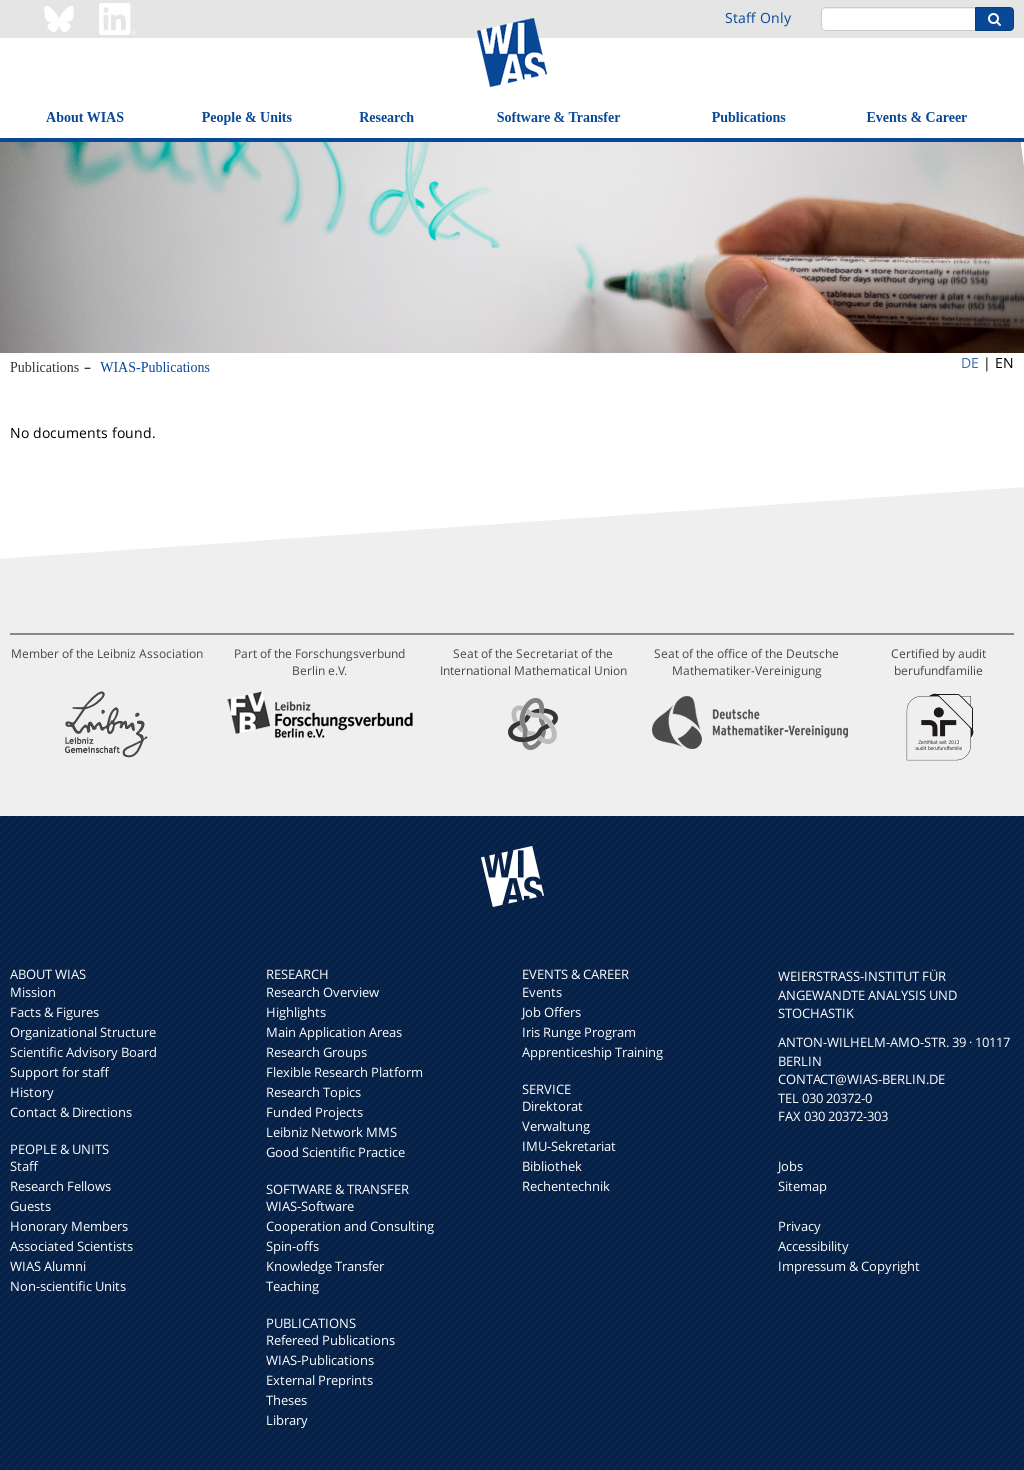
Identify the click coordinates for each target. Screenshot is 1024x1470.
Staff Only (758, 17)
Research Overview (322, 992)
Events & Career (917, 117)
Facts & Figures (54, 1012)
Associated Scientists (71, 1246)
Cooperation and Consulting (350, 1226)
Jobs (790, 1166)
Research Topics (313, 1092)
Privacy (799, 1226)
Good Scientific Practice (335, 1152)
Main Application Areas (334, 1032)
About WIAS (85, 117)
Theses (286, 1400)
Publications (749, 117)
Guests (30, 1206)
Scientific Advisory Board (83, 1052)
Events (542, 992)
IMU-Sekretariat (569, 1146)
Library (287, 1420)
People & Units (247, 117)
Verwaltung (556, 1126)
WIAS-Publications (155, 367)
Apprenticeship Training (592, 1052)
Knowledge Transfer (325, 1266)
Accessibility (813, 1246)
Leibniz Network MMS (331, 1132)
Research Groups (316, 1052)
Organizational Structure (83, 1032)
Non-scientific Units (68, 1286)
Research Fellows (60, 1186)
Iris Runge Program (579, 1032)
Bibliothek (552, 1166)
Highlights (296, 1012)
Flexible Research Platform (344, 1072)
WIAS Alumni (48, 1266)
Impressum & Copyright (849, 1266)
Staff (24, 1166)
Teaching (292, 1286)
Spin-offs (292, 1246)
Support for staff (59, 1072)
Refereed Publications (330, 1340)
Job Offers (551, 1012)
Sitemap (802, 1186)
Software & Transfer (559, 117)
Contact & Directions (71, 1112)
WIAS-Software (310, 1206)
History (32, 1092)
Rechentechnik (566, 1186)
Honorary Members (69, 1226)
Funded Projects (314, 1112)
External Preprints (319, 1380)
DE (970, 362)
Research (386, 117)
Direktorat (552, 1106)
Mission (33, 992)
